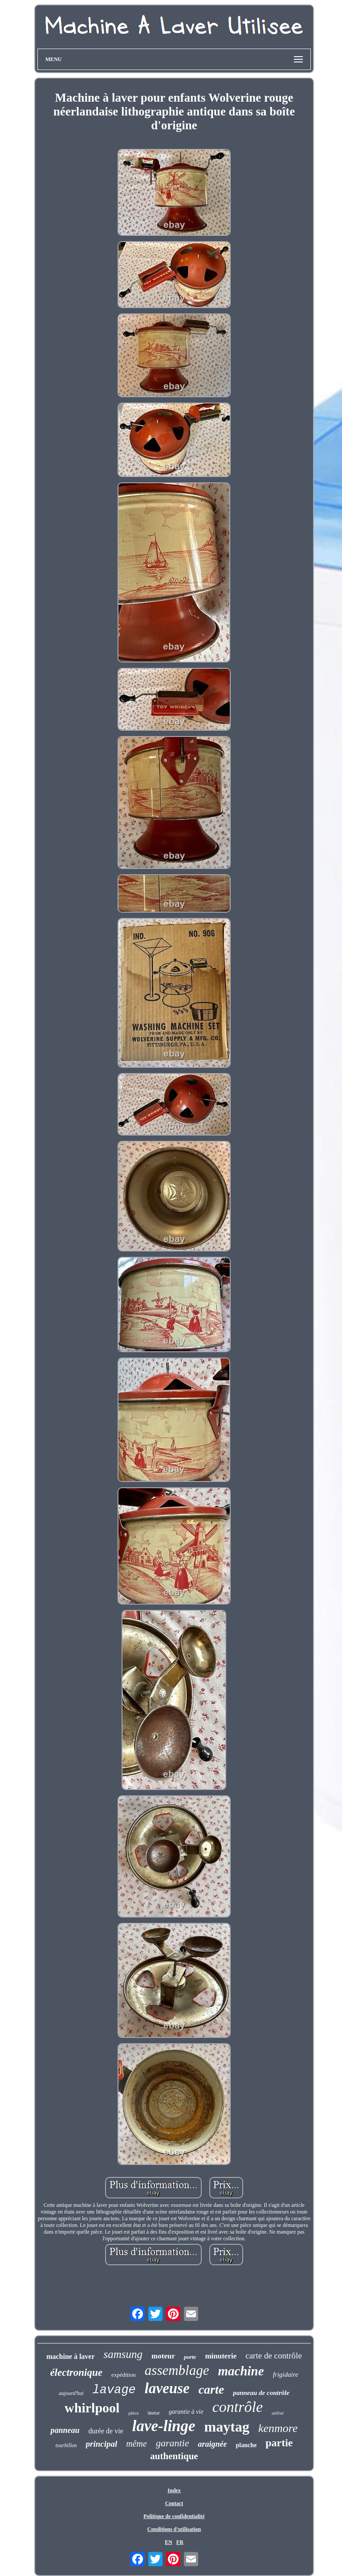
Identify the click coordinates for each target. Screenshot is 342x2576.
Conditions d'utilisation (174, 2529)
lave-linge (163, 2426)
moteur (163, 2356)
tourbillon (66, 2445)
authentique (174, 2456)
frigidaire (285, 2374)
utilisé (278, 2413)
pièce (133, 2413)
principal (102, 2443)
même (136, 2443)
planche (246, 2445)
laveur (154, 2413)
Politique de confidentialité (173, 2516)
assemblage (177, 2370)
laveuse (167, 2388)
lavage (114, 2390)
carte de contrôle (273, 2355)
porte (190, 2357)
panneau (64, 2430)
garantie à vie (186, 2411)
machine (241, 2371)
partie (279, 2442)
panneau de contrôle (261, 2392)
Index (173, 2490)
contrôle (237, 2407)
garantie (172, 2442)
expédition (123, 2374)
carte (211, 2389)
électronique (76, 2372)
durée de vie (106, 2431)
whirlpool (92, 2407)
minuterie (220, 2356)
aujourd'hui (71, 2393)
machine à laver (70, 2356)
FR (179, 2542)
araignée (212, 2444)
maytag (226, 2427)
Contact (174, 2503)
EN (168, 2542)
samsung (123, 2354)
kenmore (278, 2428)
